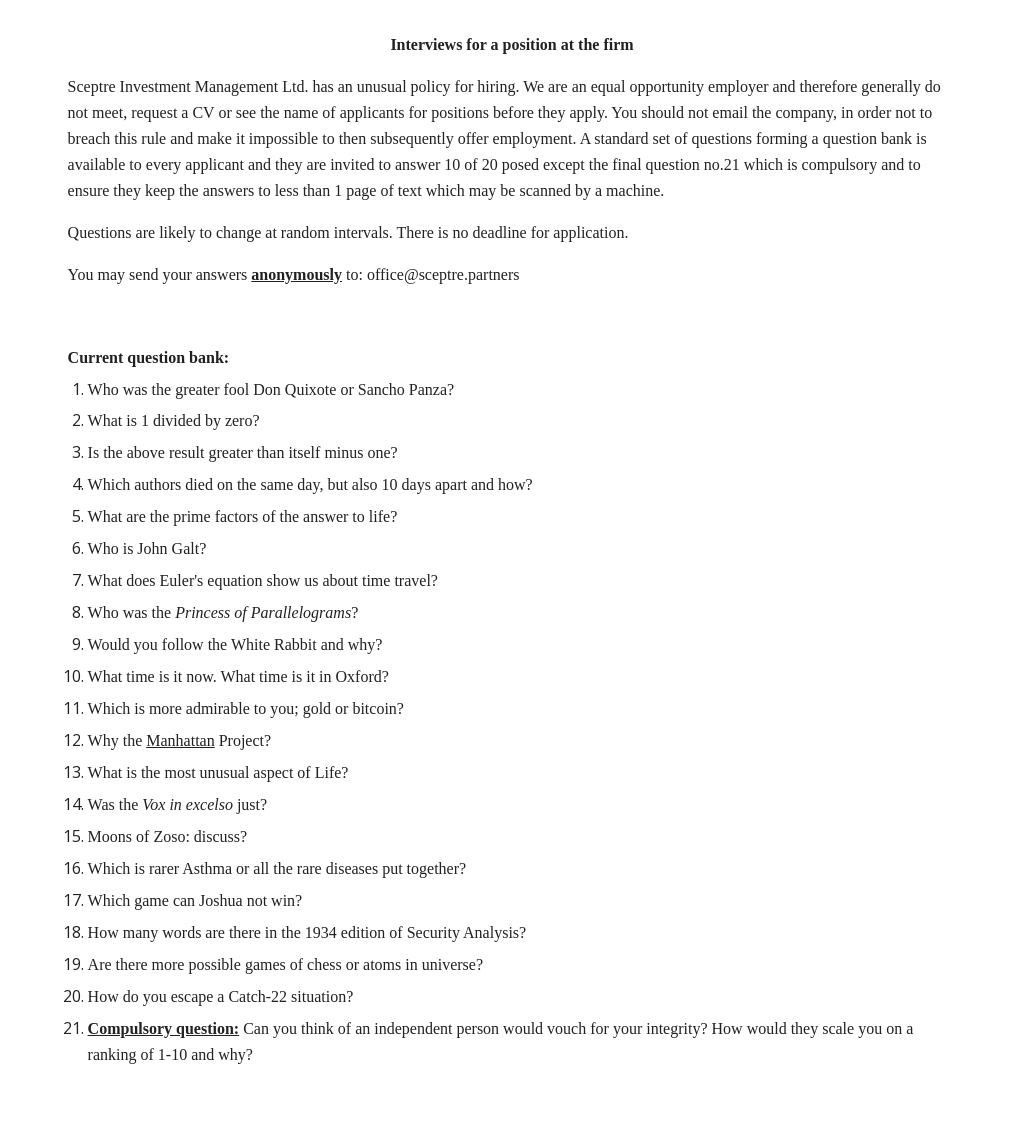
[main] (512, 570)
